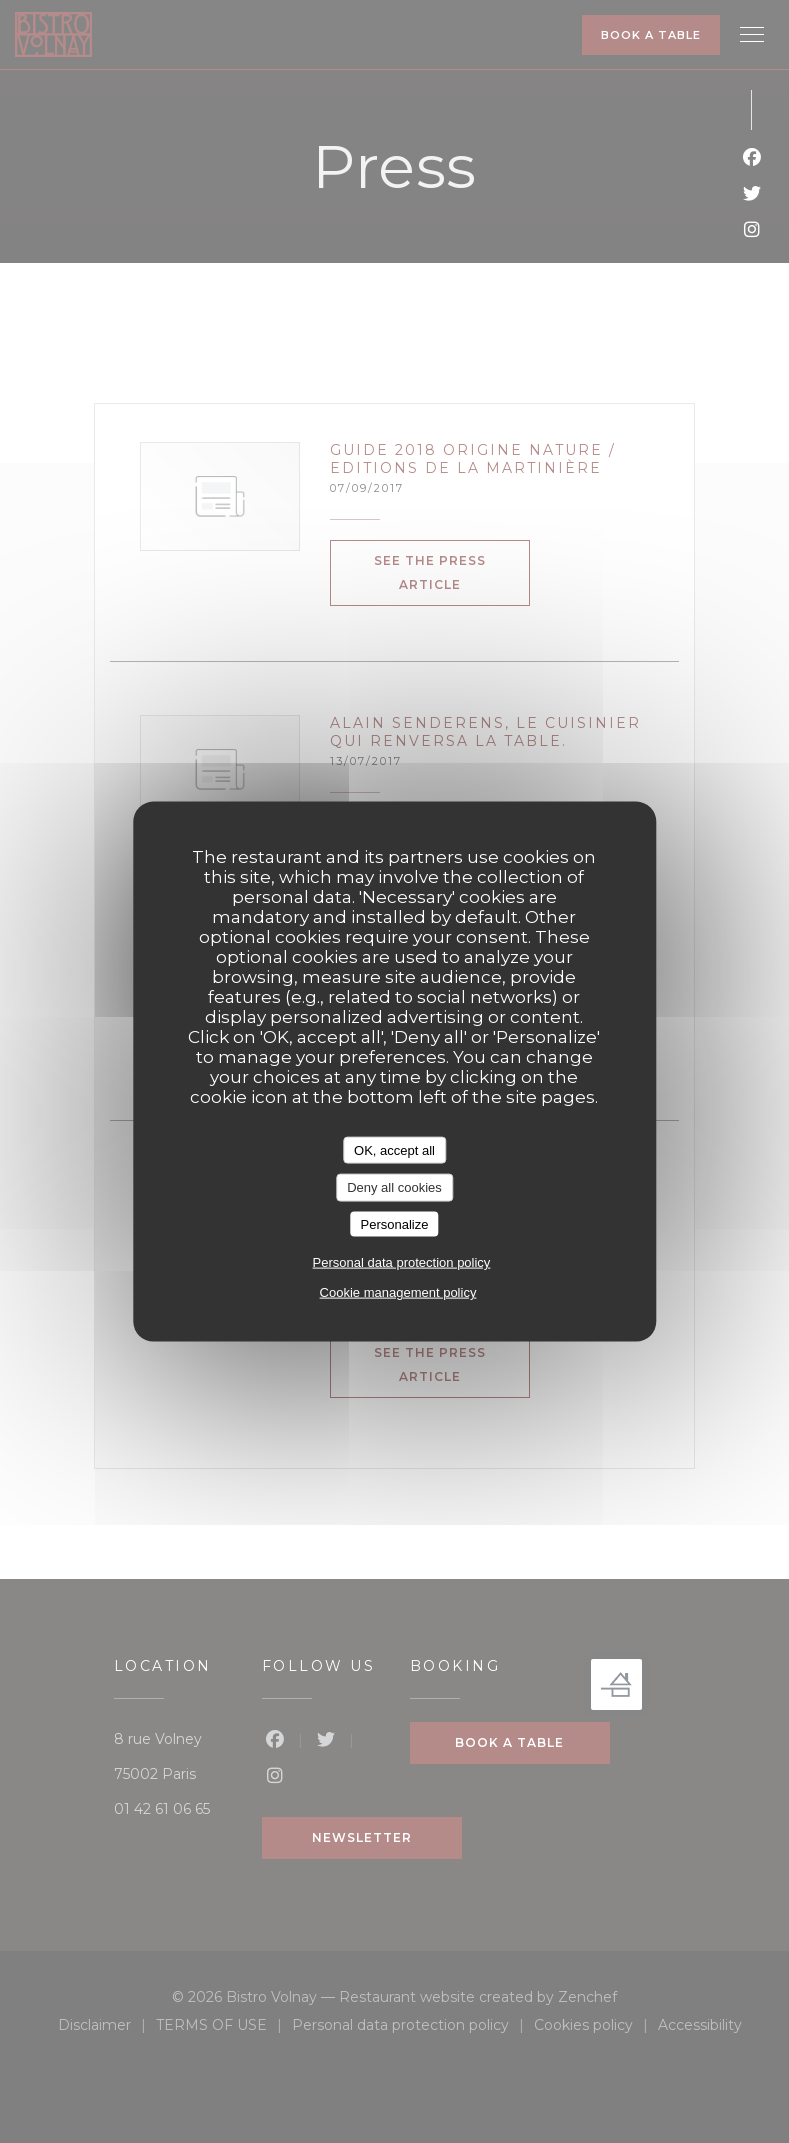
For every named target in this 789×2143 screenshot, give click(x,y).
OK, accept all (394, 1149)
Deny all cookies (394, 1187)
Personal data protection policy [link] (402, 1262)
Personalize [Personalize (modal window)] (395, 1223)
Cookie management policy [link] (398, 1292)
